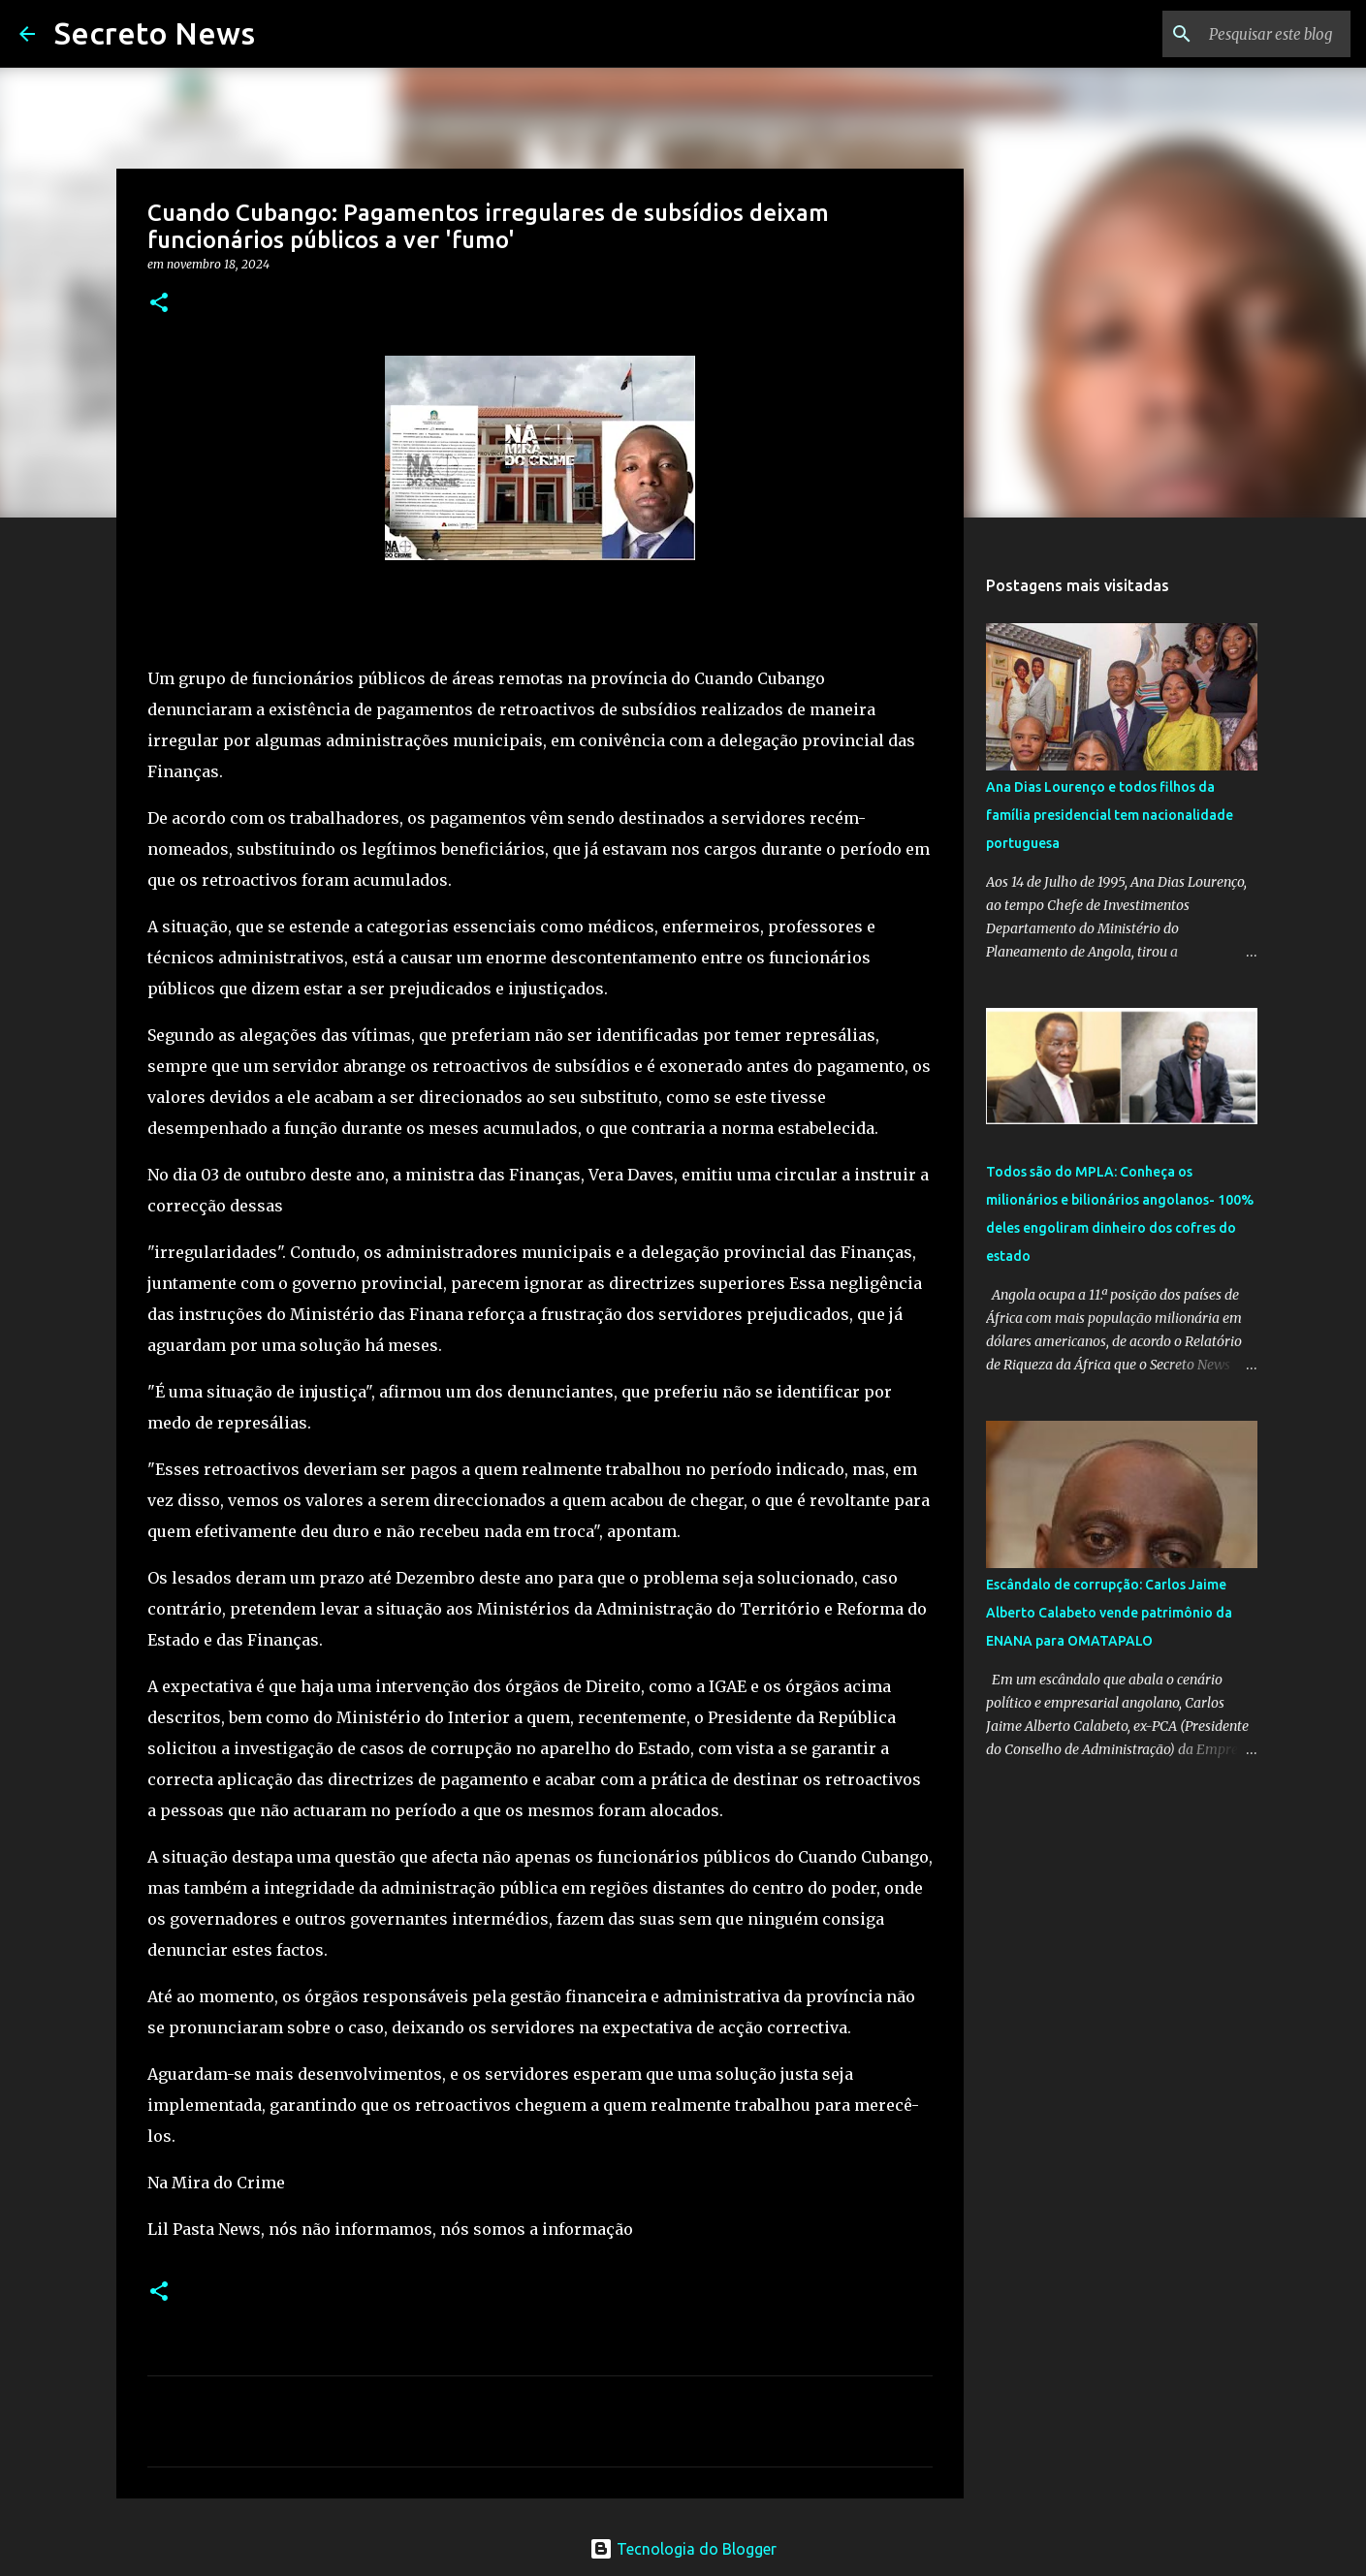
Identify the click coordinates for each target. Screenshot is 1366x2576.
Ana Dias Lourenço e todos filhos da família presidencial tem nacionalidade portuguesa (1109, 815)
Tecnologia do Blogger (683, 2549)
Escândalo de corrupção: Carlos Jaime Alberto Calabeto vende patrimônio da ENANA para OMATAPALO (1109, 1613)
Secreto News (154, 33)
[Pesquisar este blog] (1248, 34)
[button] (159, 304)
